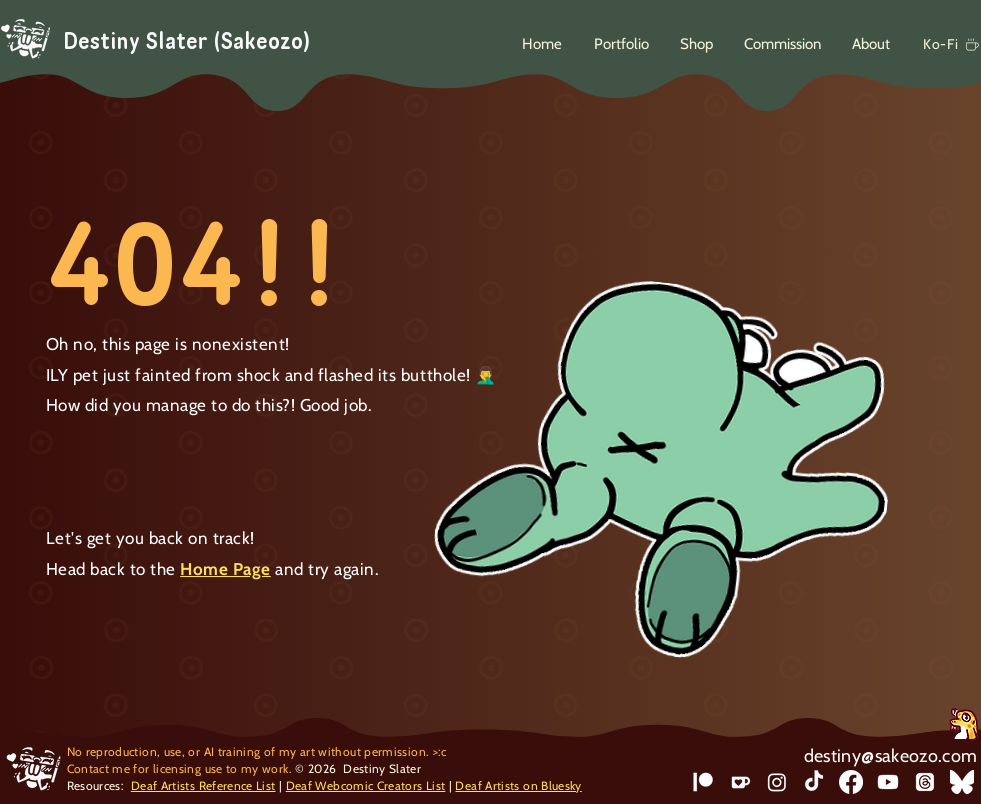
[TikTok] (814, 782)
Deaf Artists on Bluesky (518, 785)
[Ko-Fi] (948, 44)
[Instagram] (777, 782)
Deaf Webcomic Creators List (366, 785)
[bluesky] (962, 782)
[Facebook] (851, 782)
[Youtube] (888, 782)
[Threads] (925, 782)
